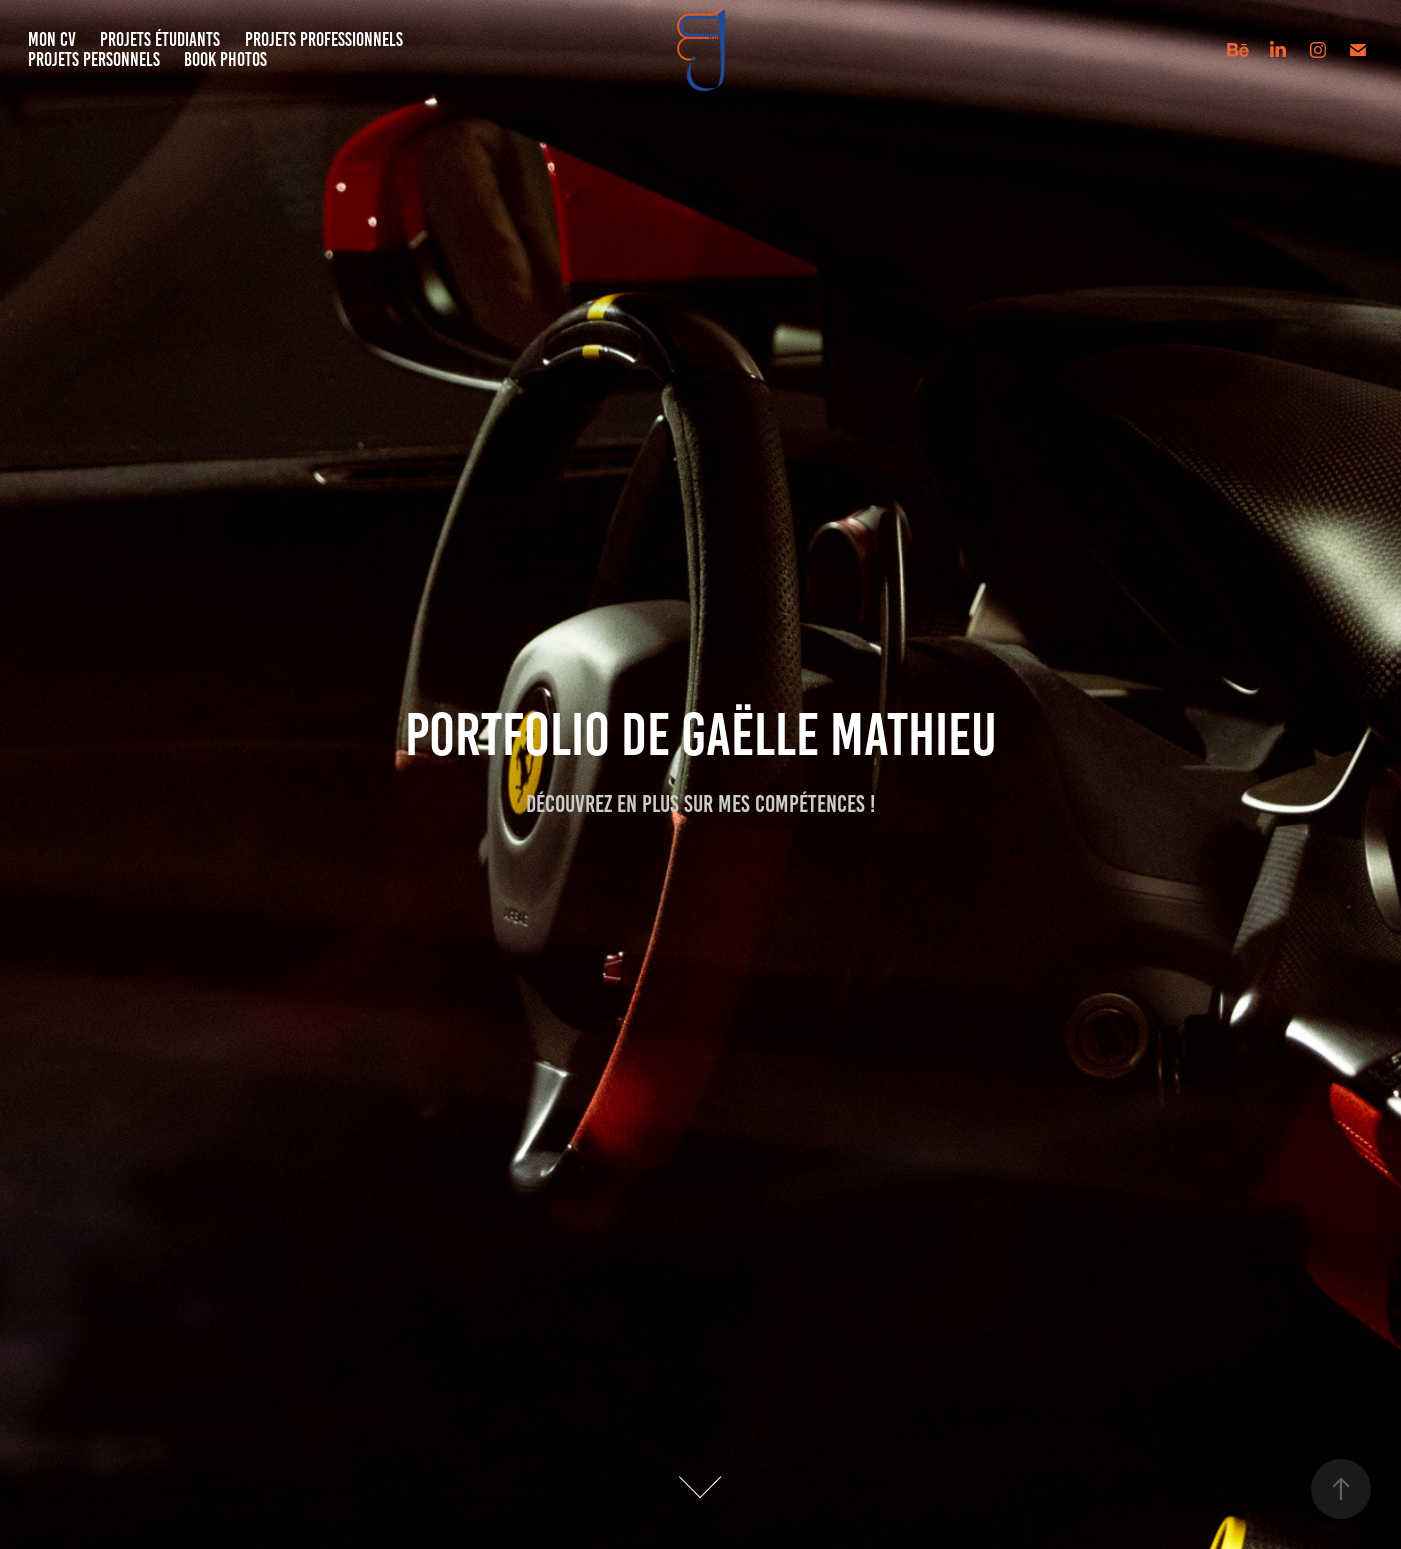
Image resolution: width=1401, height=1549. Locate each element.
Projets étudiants (160, 39)
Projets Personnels (94, 59)
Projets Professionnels (324, 39)
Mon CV (52, 39)
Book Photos (225, 59)
